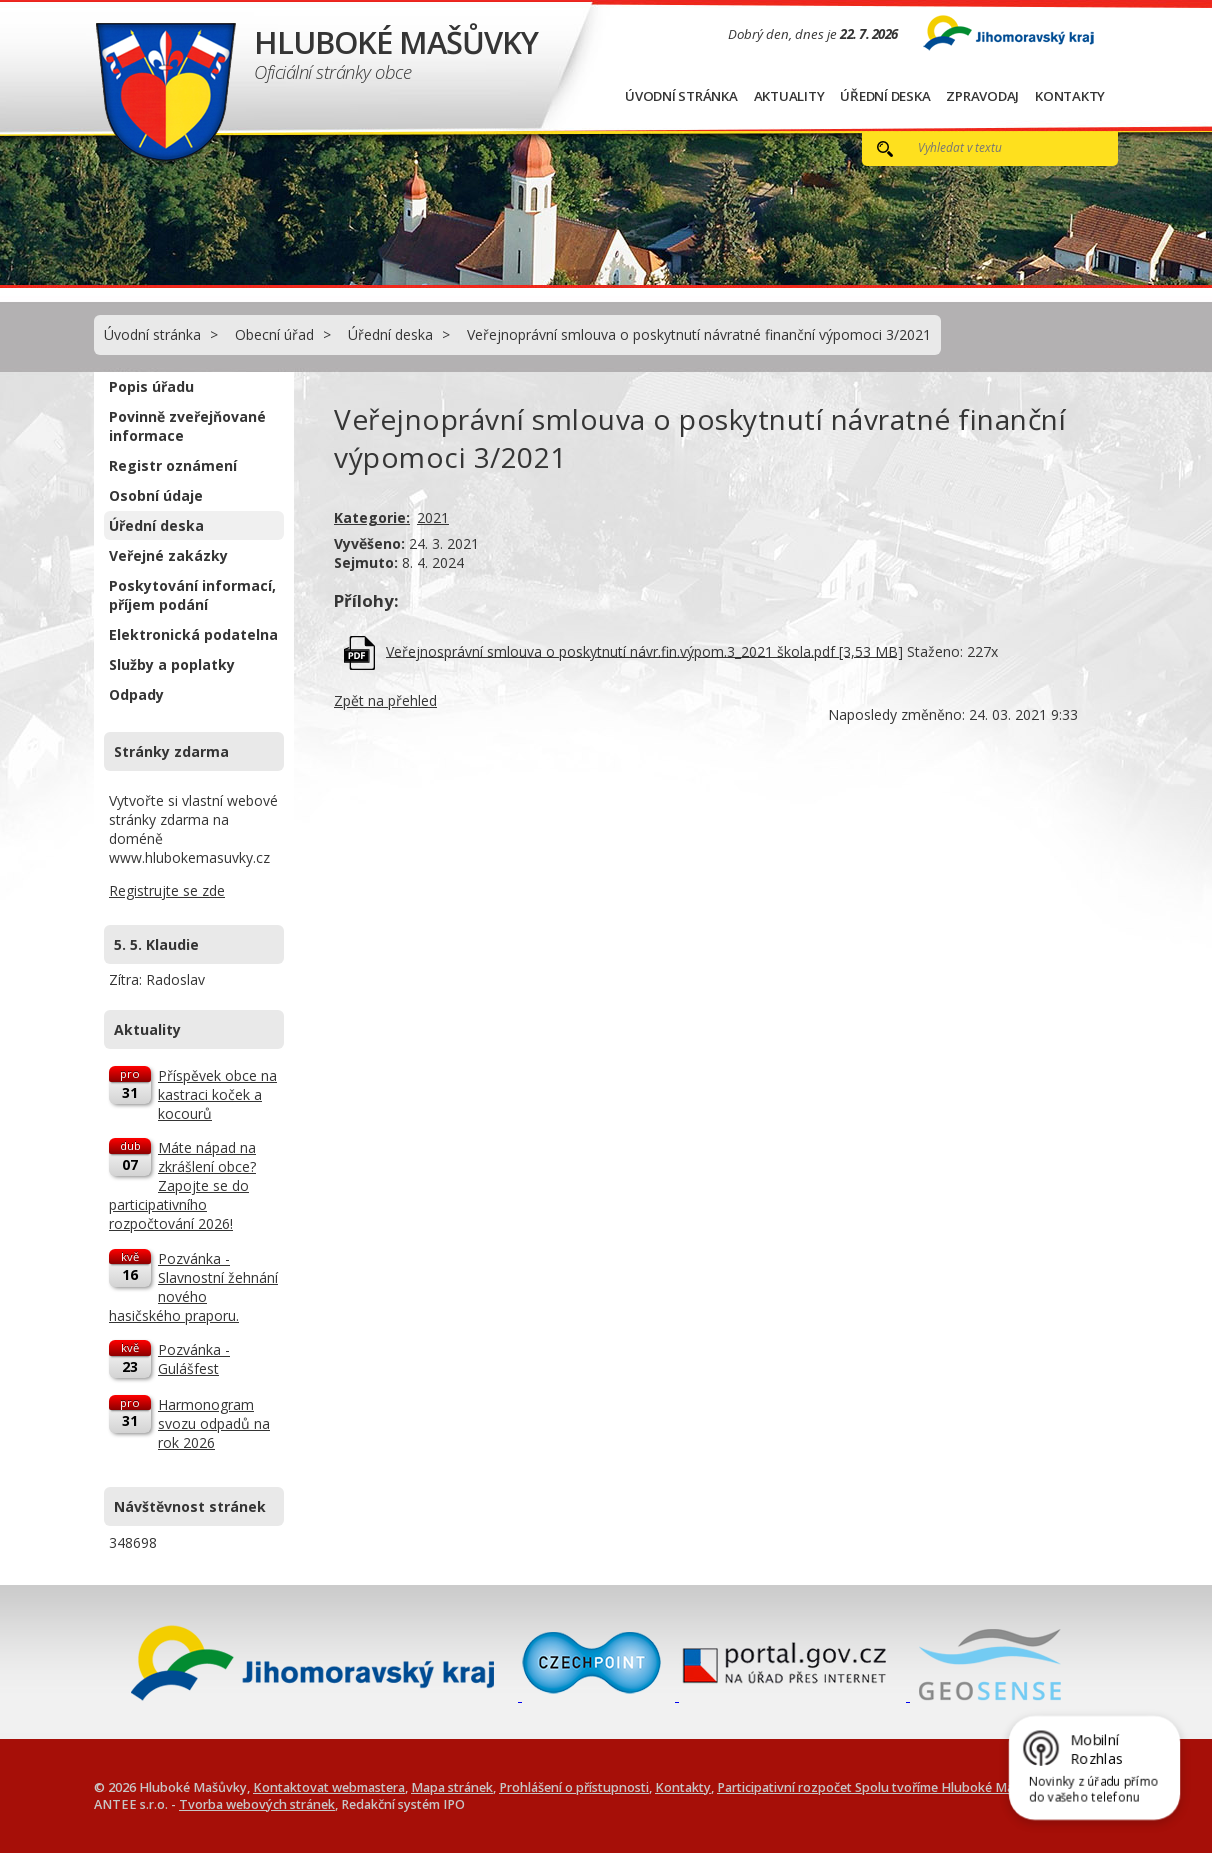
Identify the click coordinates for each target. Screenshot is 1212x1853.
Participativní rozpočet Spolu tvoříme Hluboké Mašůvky (883, 1787)
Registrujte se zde (167, 890)
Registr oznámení (173, 465)
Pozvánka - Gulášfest (194, 1359)
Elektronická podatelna (193, 634)
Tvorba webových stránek (257, 1804)
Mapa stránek (452, 1787)
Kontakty (1070, 96)
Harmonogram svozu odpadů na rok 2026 (214, 1423)
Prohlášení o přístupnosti (574, 1787)
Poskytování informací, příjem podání (192, 595)
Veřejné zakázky (168, 555)
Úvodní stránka (681, 96)
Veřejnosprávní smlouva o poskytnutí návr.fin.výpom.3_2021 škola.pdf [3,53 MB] (644, 650)
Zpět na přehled (385, 700)
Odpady (136, 694)
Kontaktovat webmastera (329, 1787)
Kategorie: (372, 517)
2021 (433, 517)
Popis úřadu (151, 386)
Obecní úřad (274, 334)
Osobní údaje (156, 495)
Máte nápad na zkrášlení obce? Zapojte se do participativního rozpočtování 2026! (182, 1185)
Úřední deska (885, 96)
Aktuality (789, 96)
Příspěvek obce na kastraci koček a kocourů (217, 1094)
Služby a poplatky (172, 664)
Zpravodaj (982, 96)
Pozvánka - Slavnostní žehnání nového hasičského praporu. (193, 1287)
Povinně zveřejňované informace (187, 426)
